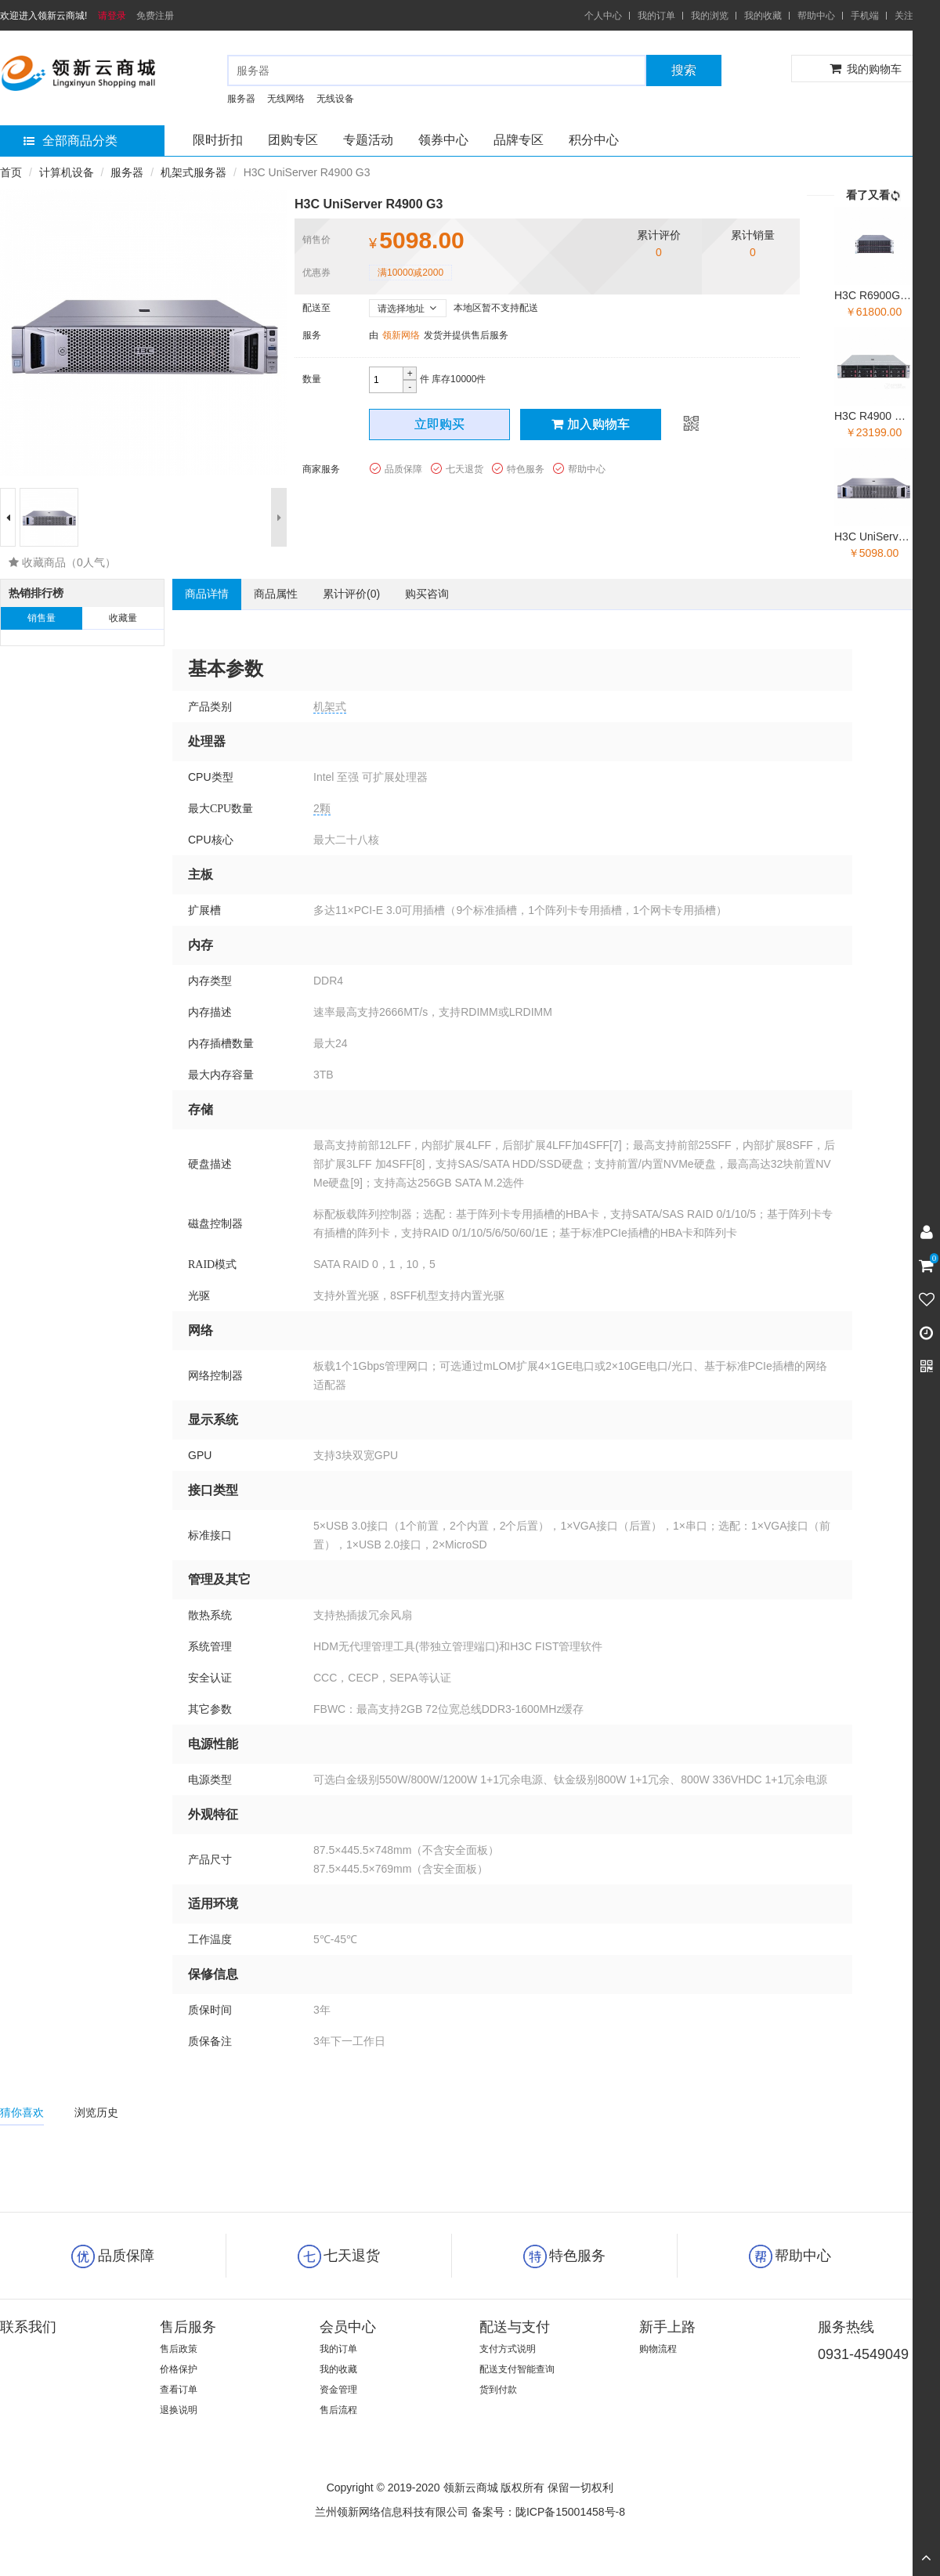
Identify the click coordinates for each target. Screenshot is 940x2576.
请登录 (112, 15)
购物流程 (658, 2348)
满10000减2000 (410, 272)
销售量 (41, 617)
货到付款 (498, 2389)
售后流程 (338, 2409)
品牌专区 (519, 139)
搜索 (683, 70)
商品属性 (276, 593)
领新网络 (401, 335)
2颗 (322, 808)
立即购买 (439, 424)
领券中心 (443, 139)
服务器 (241, 98)
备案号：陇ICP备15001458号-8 (548, 2512)
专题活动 (368, 139)
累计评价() (351, 593)
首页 (11, 172)
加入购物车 (590, 424)
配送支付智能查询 (517, 2369)
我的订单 (656, 15)
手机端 (865, 15)
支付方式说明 (507, 2348)
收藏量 (123, 617)
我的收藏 (763, 15)
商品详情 (207, 593)
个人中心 (603, 15)
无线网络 (286, 98)
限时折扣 (218, 139)
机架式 (329, 706)
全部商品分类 (71, 140)
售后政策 (178, 2348)
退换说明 (178, 2409)
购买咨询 (427, 593)
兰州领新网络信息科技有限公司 (391, 2512)
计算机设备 (66, 172)
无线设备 (335, 98)
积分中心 (594, 139)
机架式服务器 (193, 172)
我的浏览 (709, 15)
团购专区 (293, 139)
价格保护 (178, 2369)
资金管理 (338, 2389)
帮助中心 (816, 15)
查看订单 (178, 2389)
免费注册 (155, 15)
